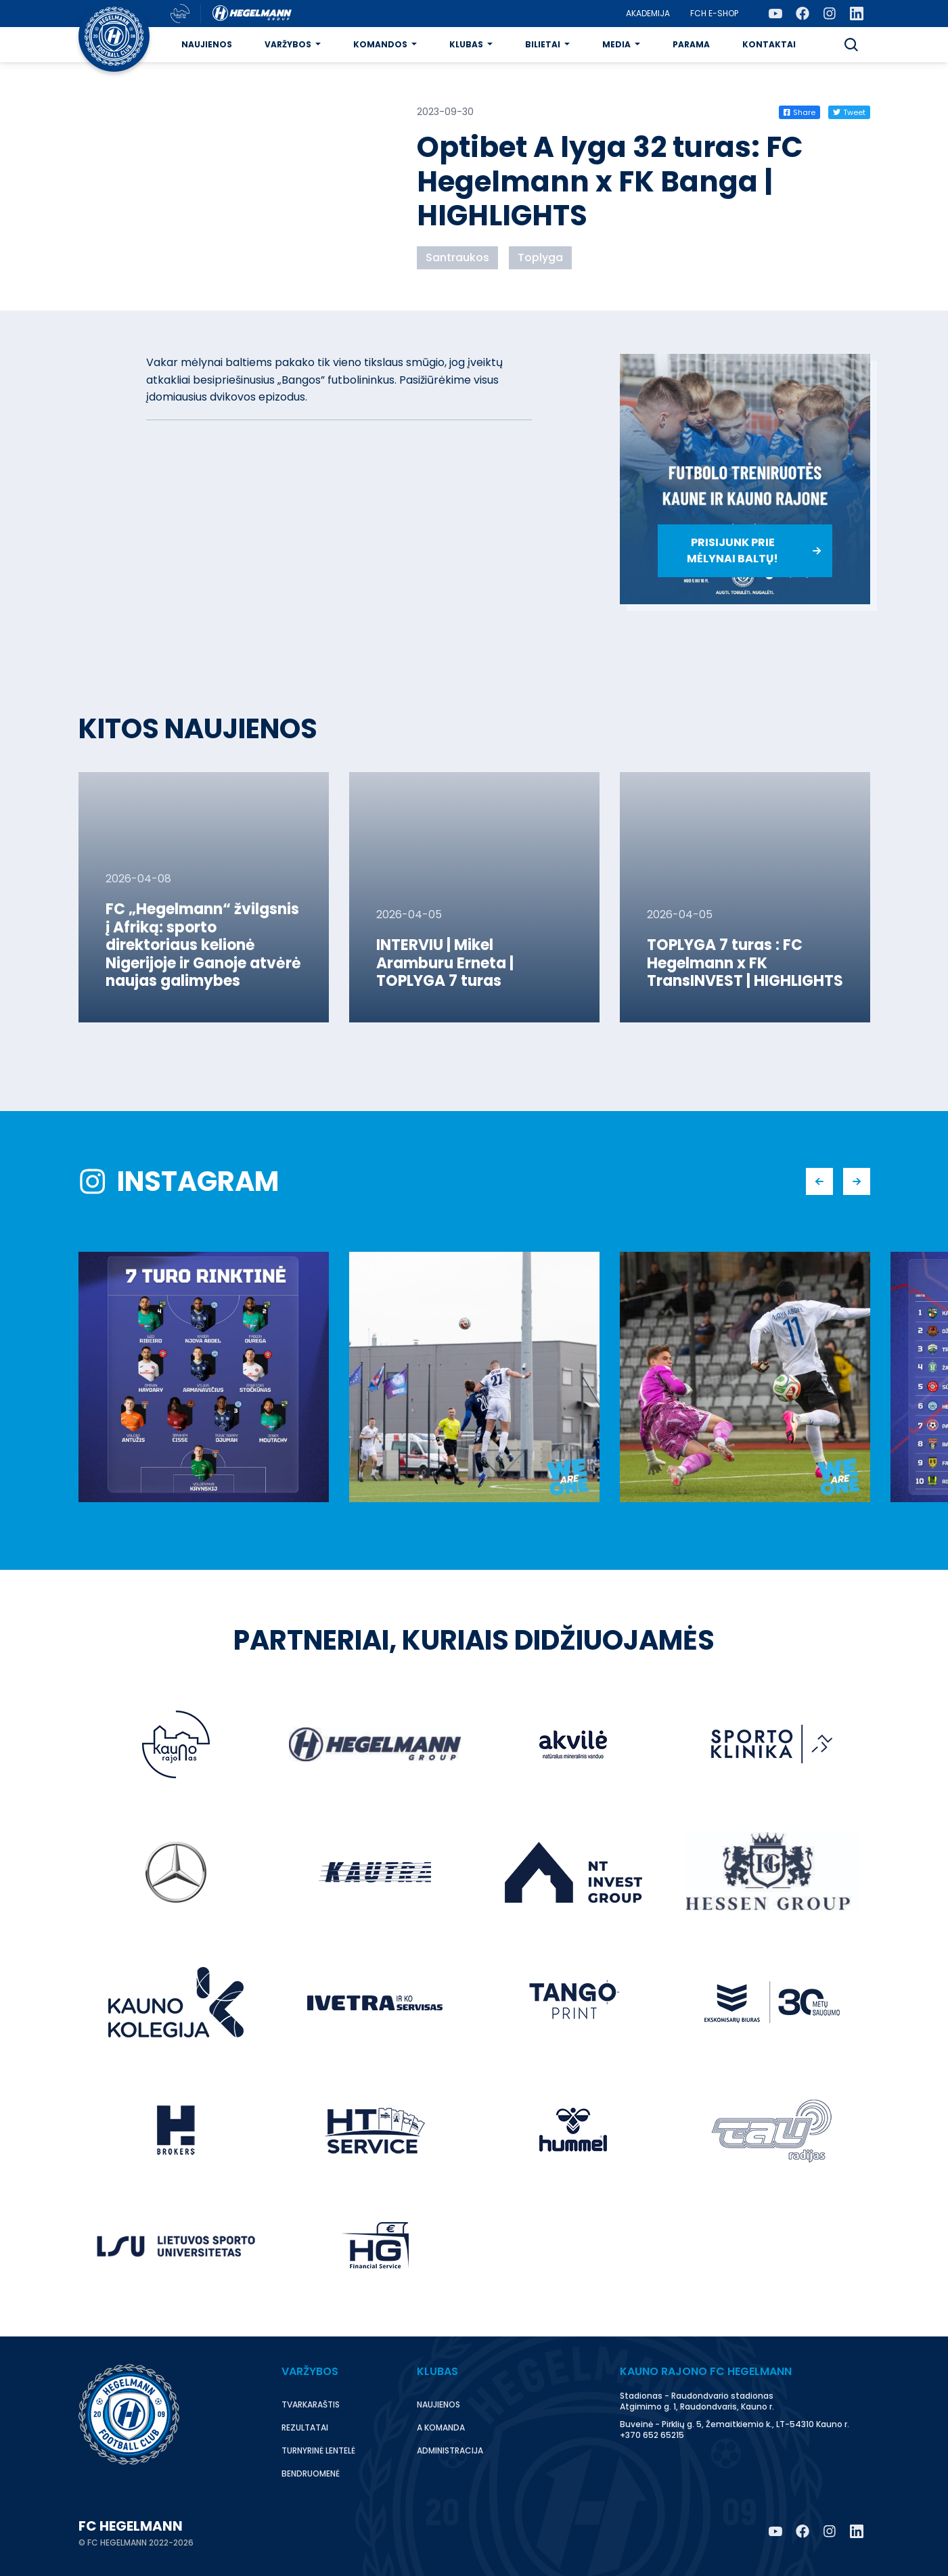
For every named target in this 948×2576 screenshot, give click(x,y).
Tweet (849, 112)
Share (799, 112)
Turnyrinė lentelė (318, 2450)
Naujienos (206, 44)
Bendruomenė (310, 2473)
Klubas (466, 44)
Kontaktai (769, 44)
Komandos (380, 44)
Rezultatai (304, 2427)
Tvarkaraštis (310, 2404)
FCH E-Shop (714, 13)
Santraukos (457, 257)
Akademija (648, 13)
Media (616, 44)
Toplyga (540, 257)
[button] (851, 44)
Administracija (450, 2450)
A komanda (441, 2427)
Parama (691, 44)
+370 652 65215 (652, 2435)
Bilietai (542, 44)
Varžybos (288, 44)
